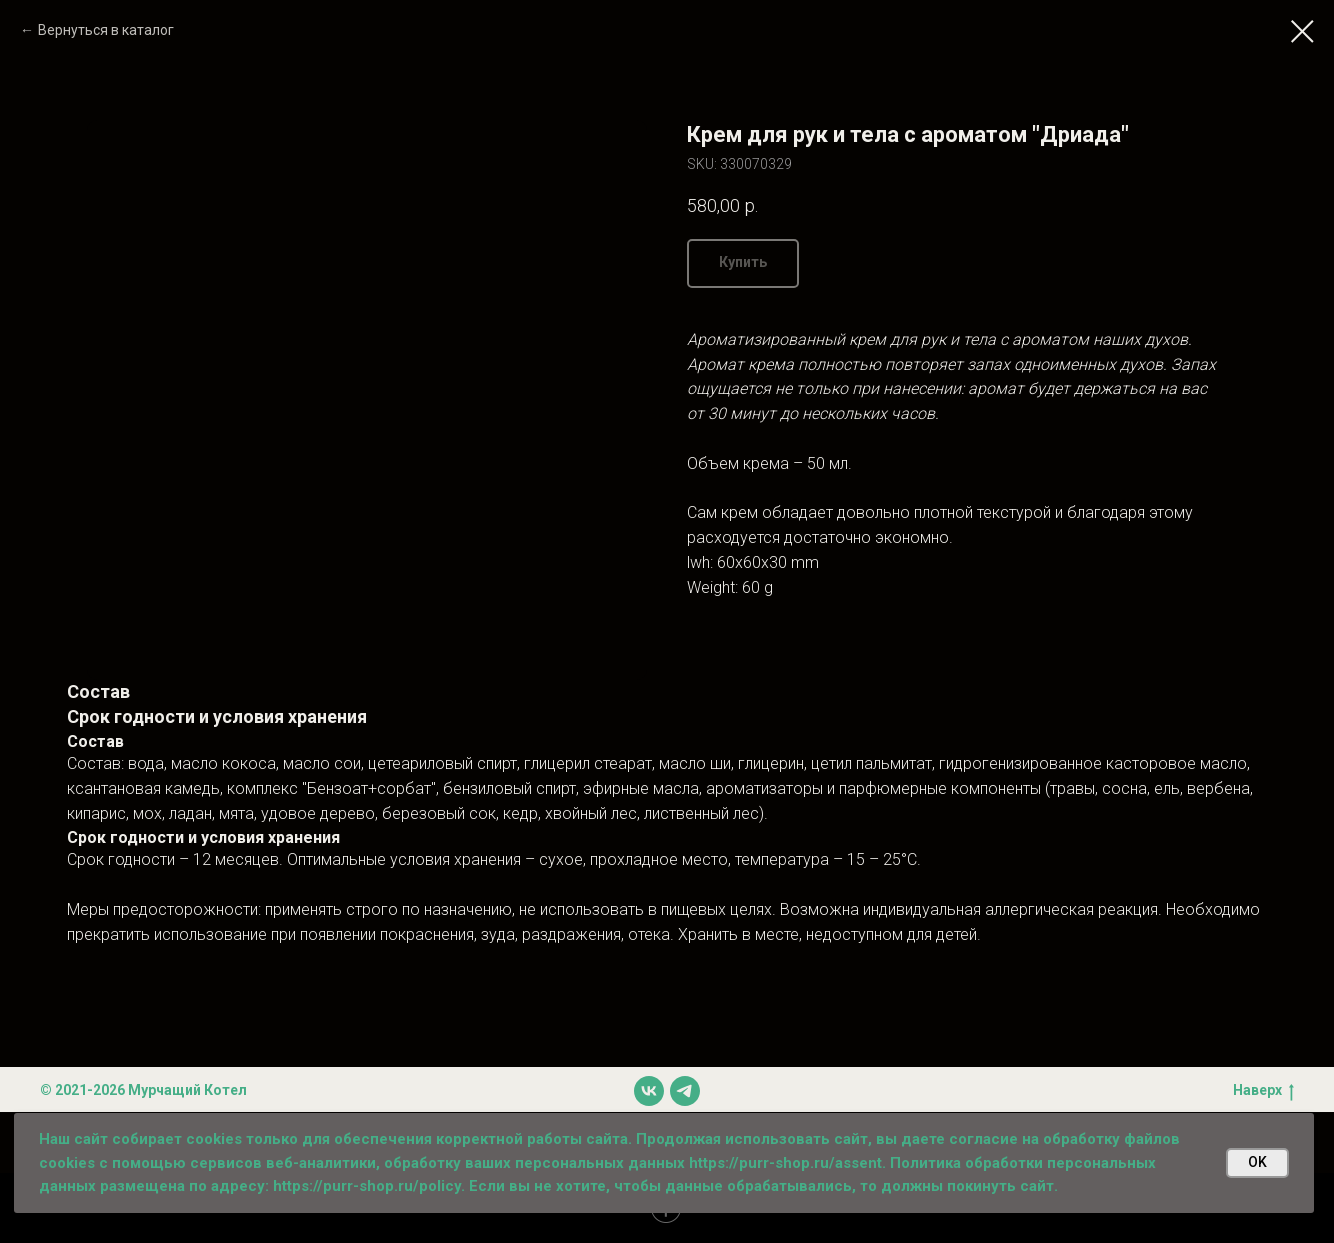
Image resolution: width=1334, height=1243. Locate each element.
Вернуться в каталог (106, 30)
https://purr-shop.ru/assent (785, 1163)
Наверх (1263, 1091)
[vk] (649, 1091)
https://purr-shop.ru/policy (367, 1186)
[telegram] (685, 1091)
